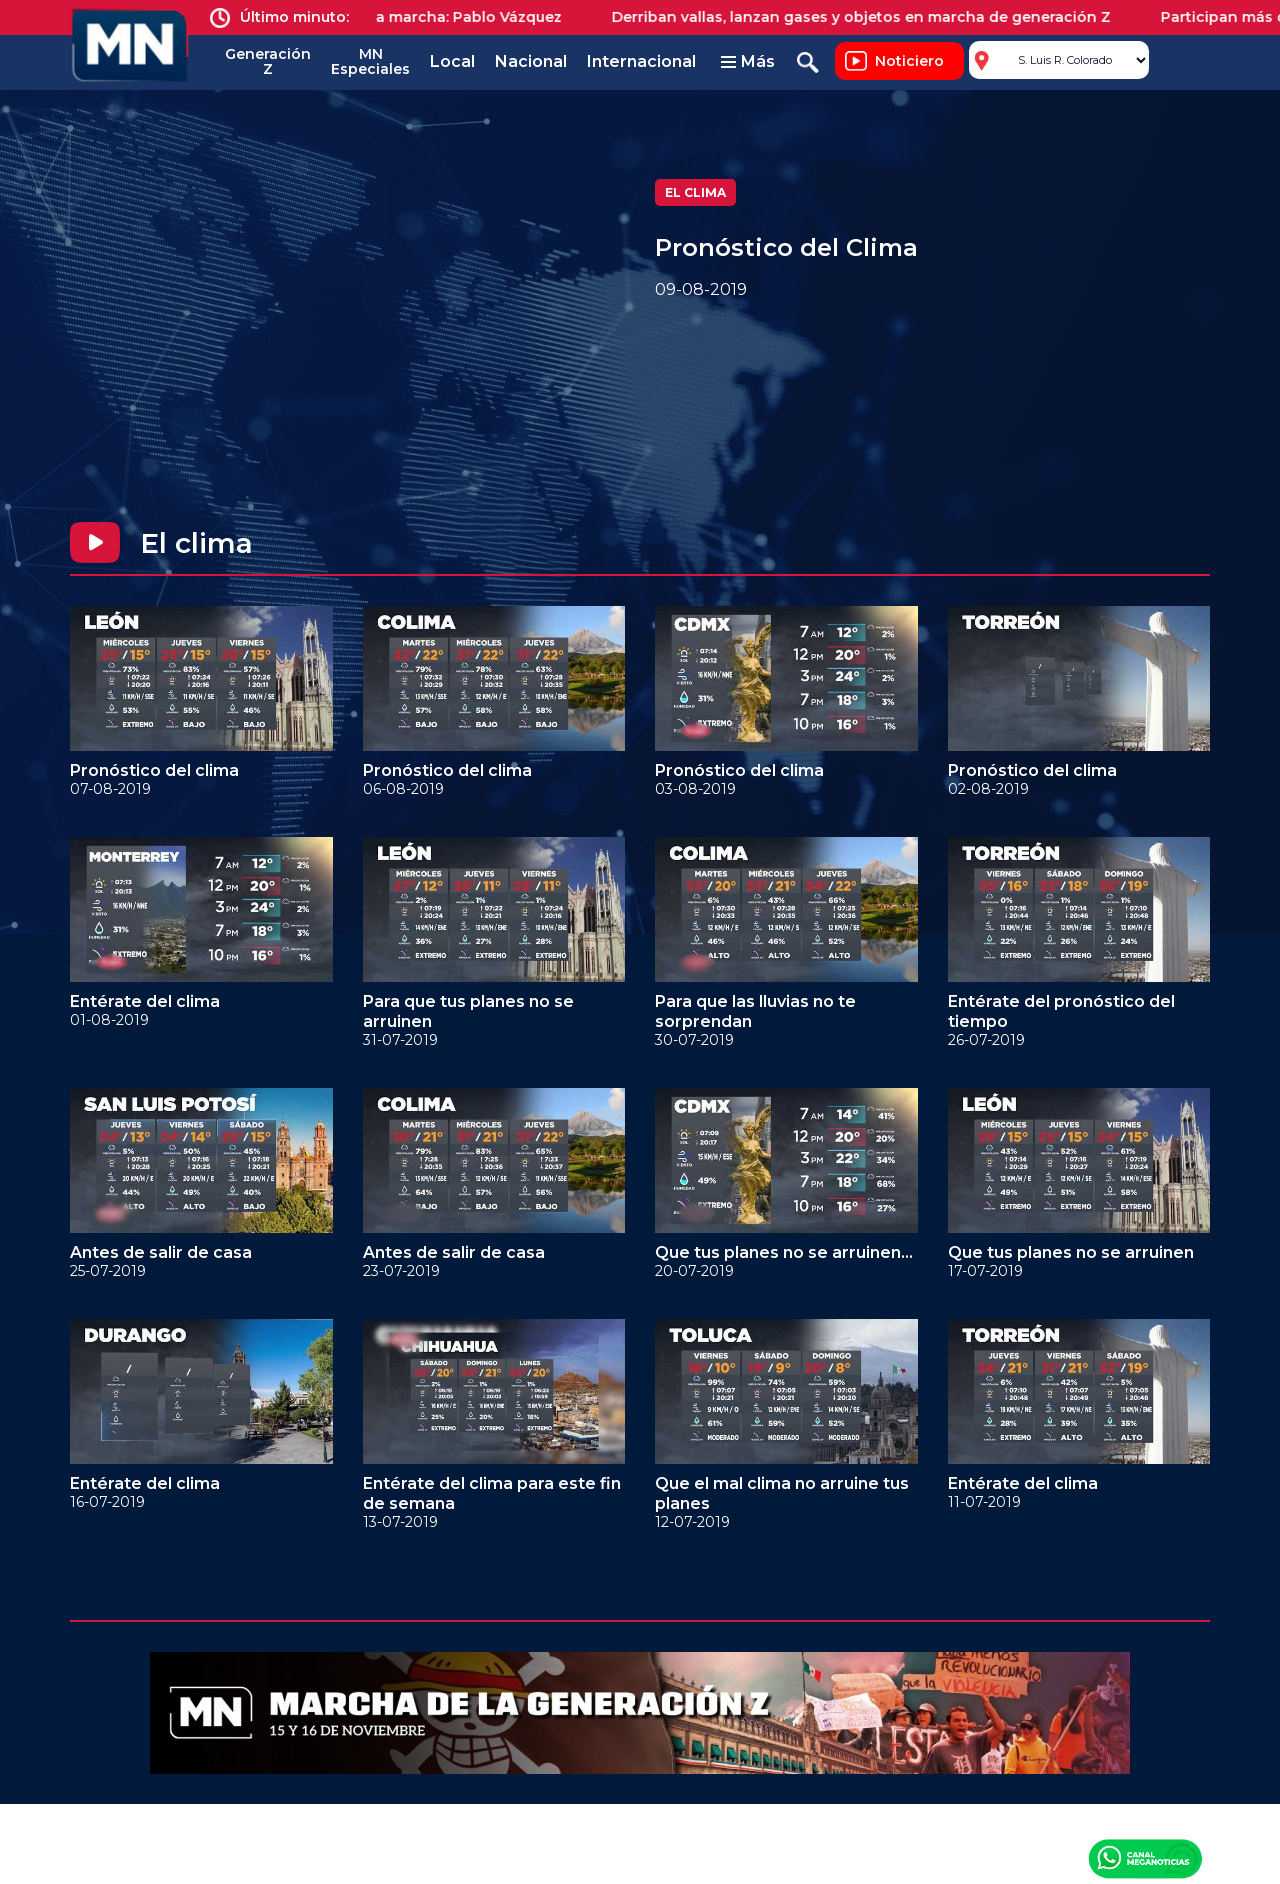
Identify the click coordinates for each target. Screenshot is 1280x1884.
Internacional (641, 61)
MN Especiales (370, 61)
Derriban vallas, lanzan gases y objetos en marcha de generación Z (874, 17)
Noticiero (909, 61)
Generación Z (268, 61)
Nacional (531, 61)
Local (452, 61)
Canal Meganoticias (1145, 1858)
